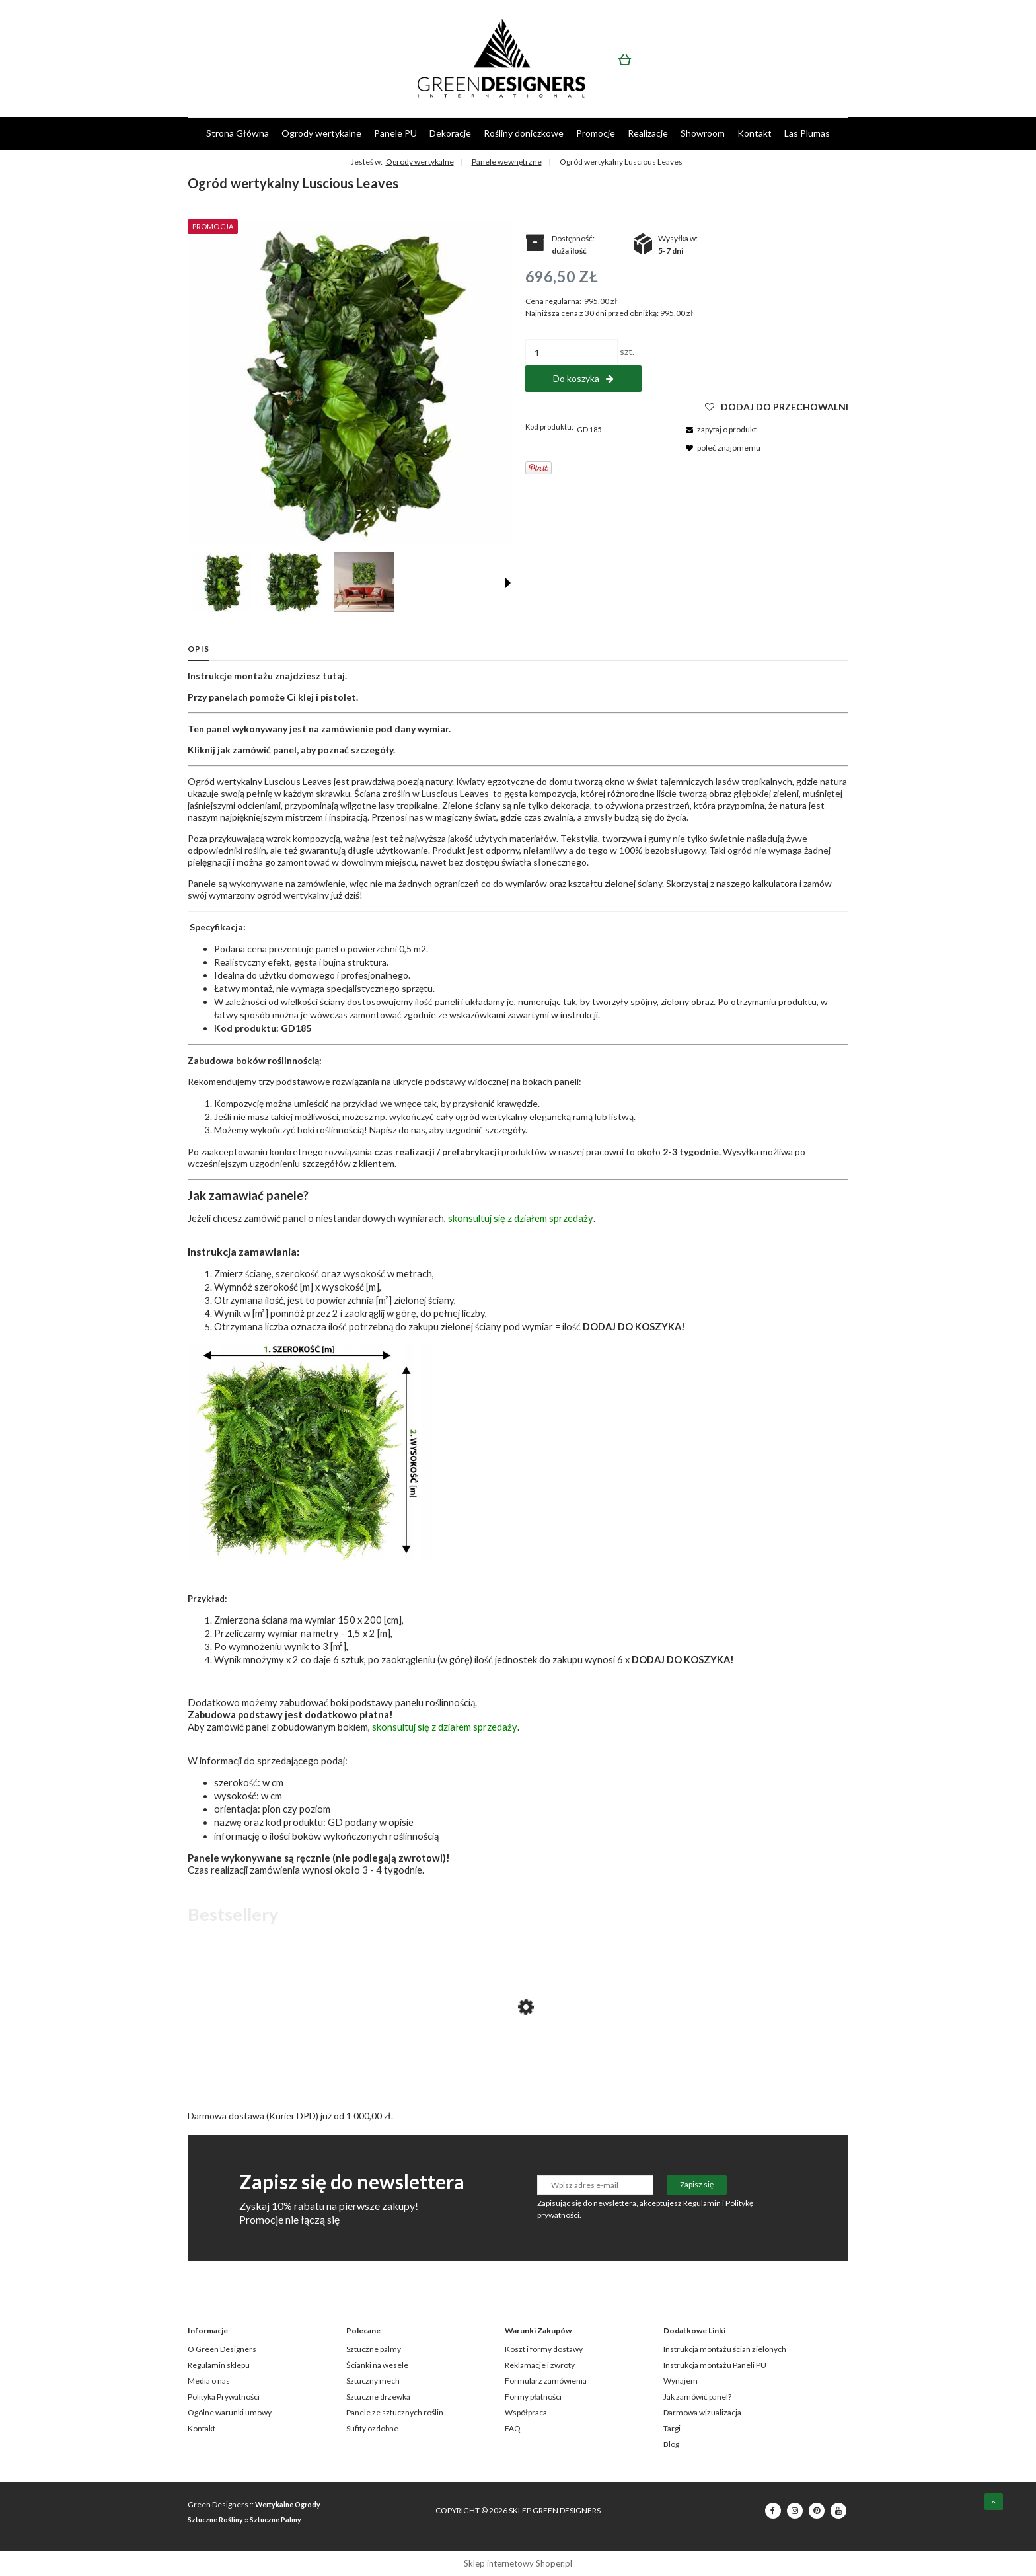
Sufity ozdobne (372, 2428)
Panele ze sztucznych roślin (394, 2412)
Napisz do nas (397, 1129)
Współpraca (526, 2412)
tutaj (333, 675)
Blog (671, 2444)
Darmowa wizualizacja (702, 2412)
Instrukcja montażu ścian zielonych (724, 2349)
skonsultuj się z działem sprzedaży (520, 1218)
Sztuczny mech (373, 2381)
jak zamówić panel (257, 749)
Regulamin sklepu (219, 2365)
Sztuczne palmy (373, 2349)
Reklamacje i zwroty (540, 2365)
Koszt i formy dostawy (544, 2349)
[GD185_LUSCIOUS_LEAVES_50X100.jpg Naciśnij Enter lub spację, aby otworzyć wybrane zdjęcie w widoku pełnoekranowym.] (349, 381)
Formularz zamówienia (546, 2381)
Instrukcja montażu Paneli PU (714, 2365)
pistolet (338, 696)
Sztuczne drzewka (378, 2397)
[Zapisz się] (697, 2185)
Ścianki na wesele (377, 2365)
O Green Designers (222, 2349)
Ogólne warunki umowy (230, 2412)
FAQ (513, 2428)
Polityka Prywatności (224, 2397)
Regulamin (702, 2203)
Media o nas (209, 2381)
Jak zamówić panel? (697, 2397)
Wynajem (680, 2381)
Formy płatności (533, 2397)
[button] (508, 583)
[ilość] (571, 352)
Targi (672, 2428)
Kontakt (201, 2428)
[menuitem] (237, 133)
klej (306, 696)
